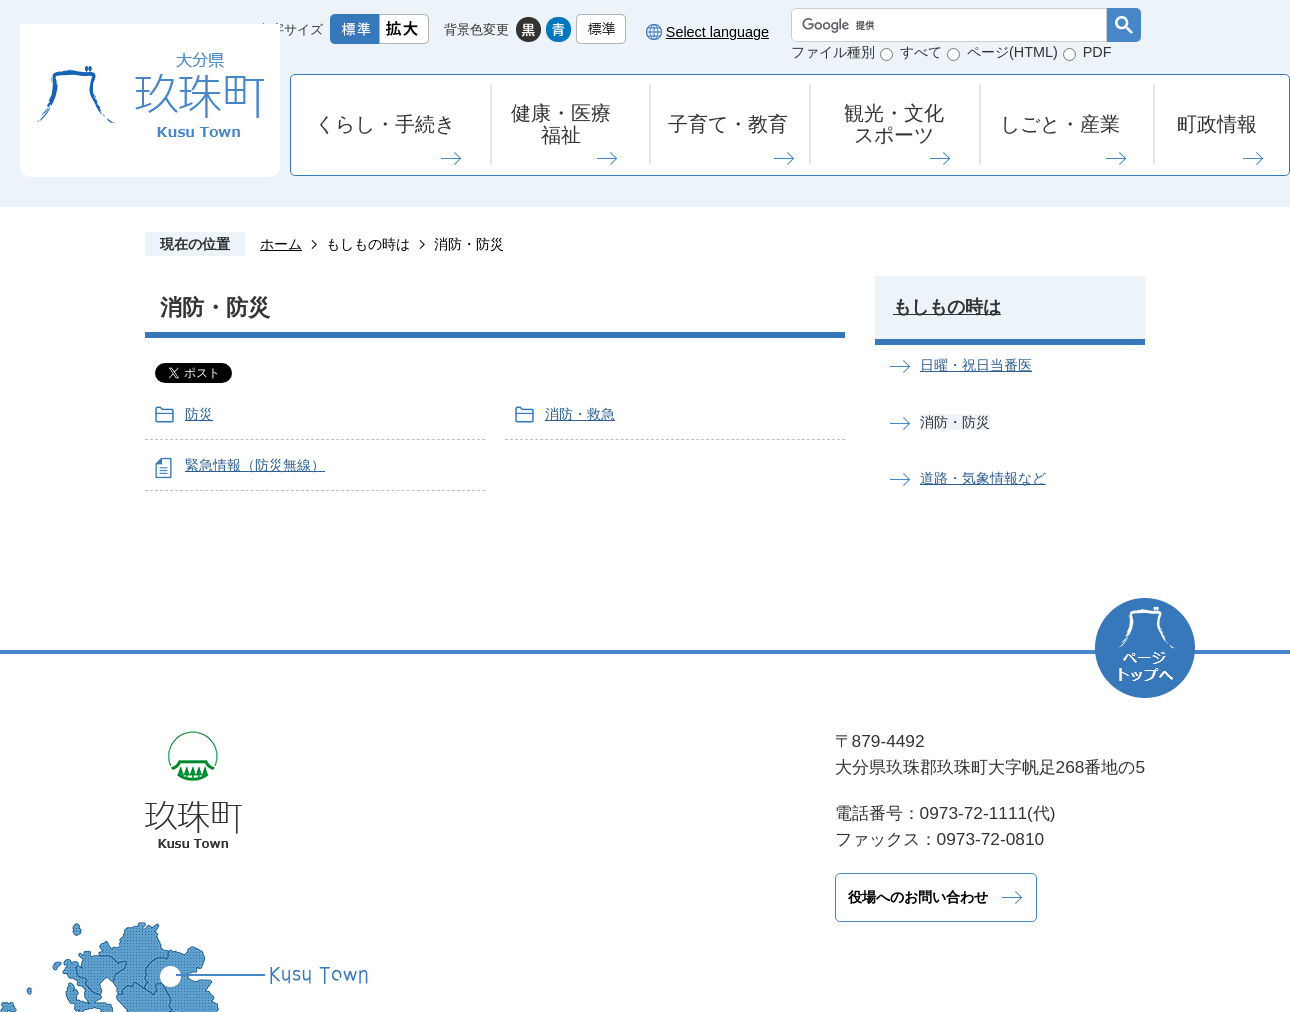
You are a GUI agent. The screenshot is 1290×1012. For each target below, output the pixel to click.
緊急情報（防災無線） (255, 465)
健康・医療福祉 (561, 124)
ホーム (281, 244)
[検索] (954, 25)
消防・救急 (580, 414)
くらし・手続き (385, 124)
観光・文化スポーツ (894, 124)
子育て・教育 (728, 124)
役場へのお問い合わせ (455, 897)
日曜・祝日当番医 (976, 365)
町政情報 (1217, 124)
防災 (199, 414)
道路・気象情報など (983, 478)
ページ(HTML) (1012, 52)
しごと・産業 (1060, 124)
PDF (1097, 52)
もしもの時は (368, 244)
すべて (921, 52)
